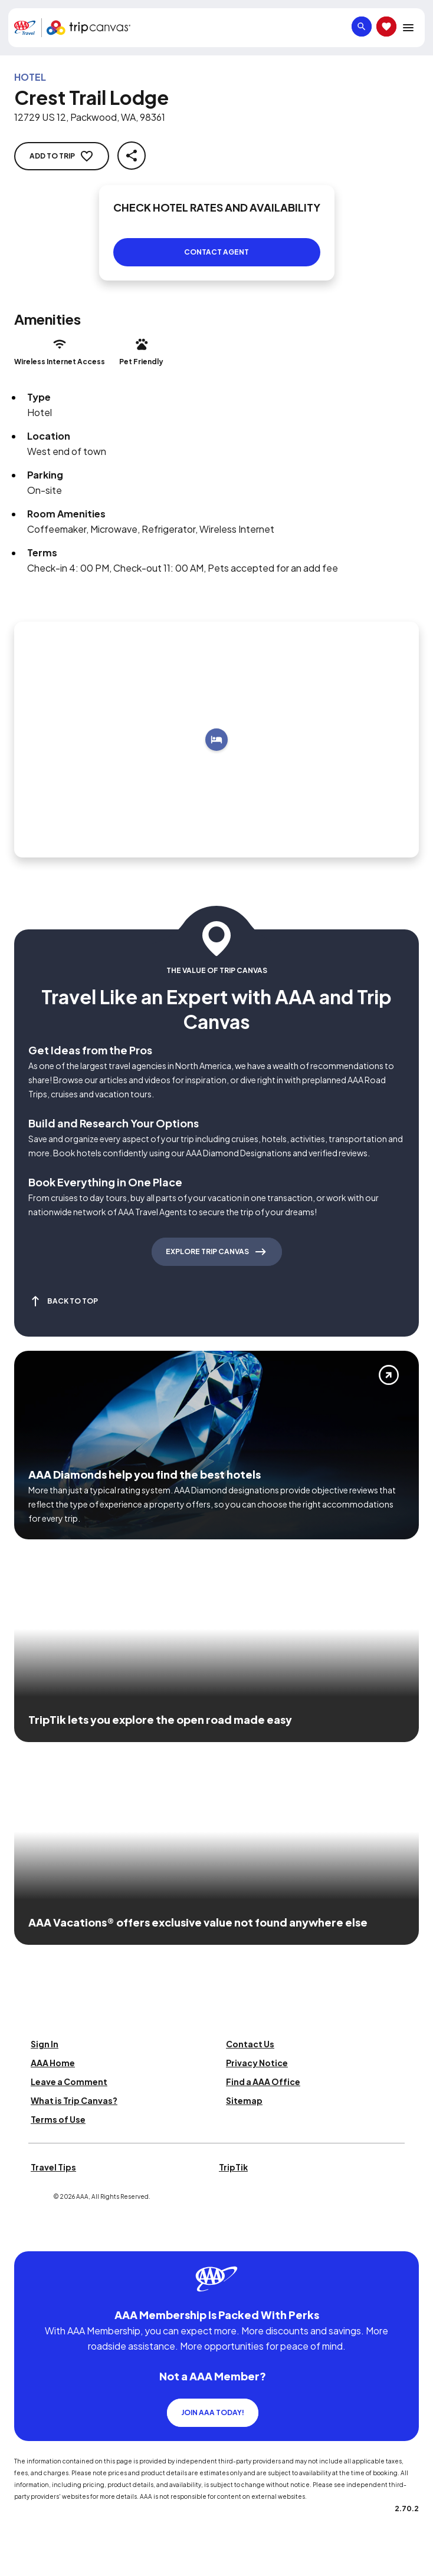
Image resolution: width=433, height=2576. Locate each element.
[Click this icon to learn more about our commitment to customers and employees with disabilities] (32, 2237)
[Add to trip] (216, 739)
